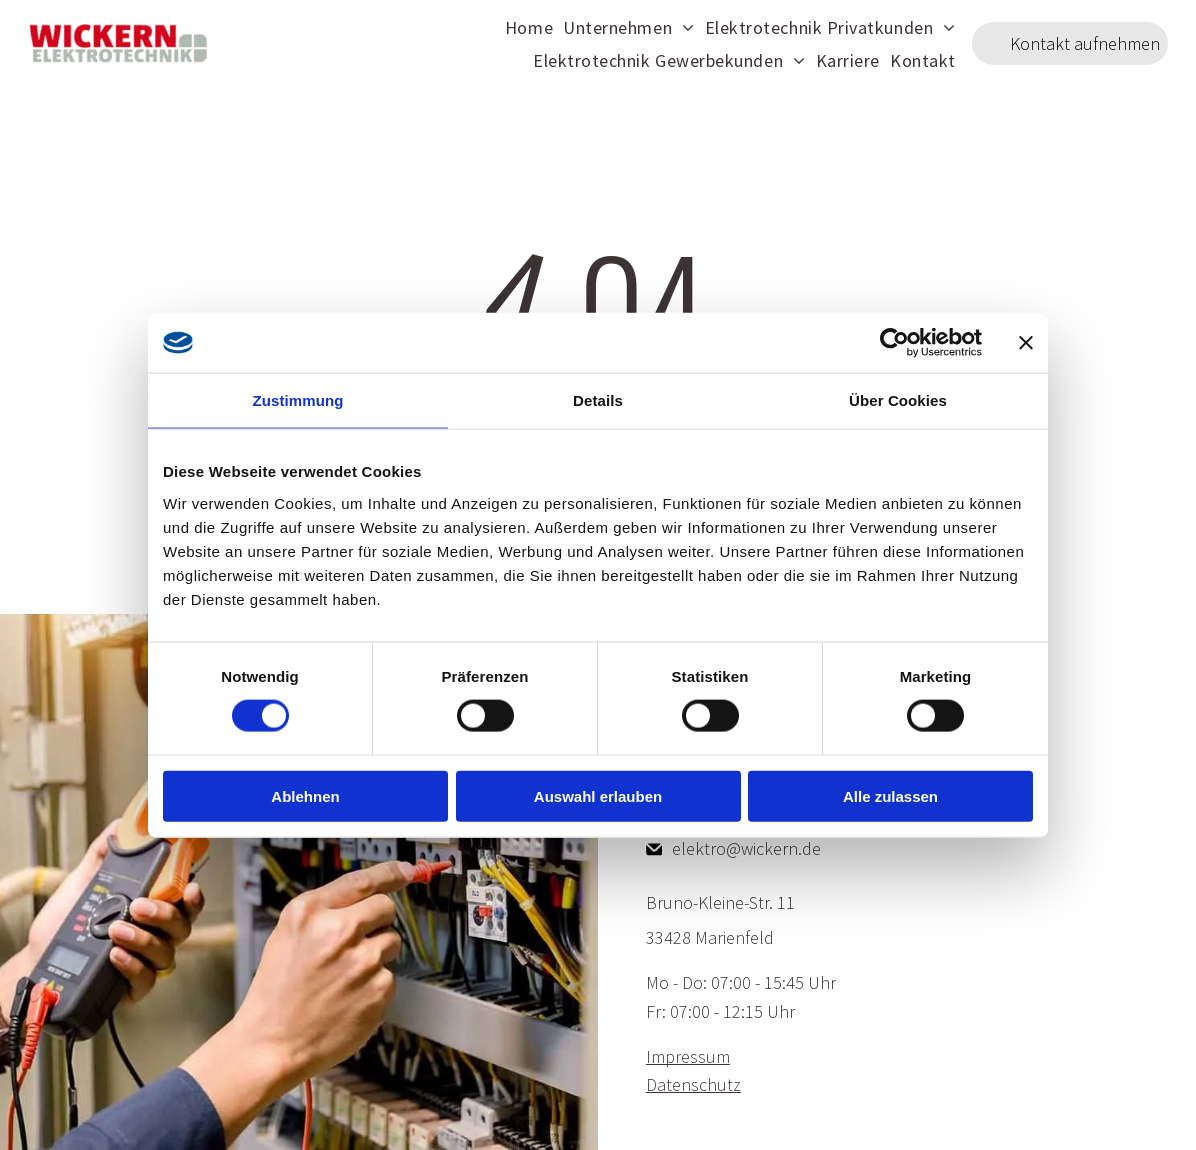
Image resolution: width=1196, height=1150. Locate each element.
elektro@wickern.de (746, 848)
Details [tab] (598, 400)
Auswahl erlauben (598, 795)
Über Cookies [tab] (898, 400)
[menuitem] (529, 26)
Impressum (688, 1056)
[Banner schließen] (1026, 343)
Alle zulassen (890, 795)
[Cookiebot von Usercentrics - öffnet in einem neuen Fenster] (894, 343)
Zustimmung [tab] (298, 400)
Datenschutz (693, 1084)
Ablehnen (305, 795)
